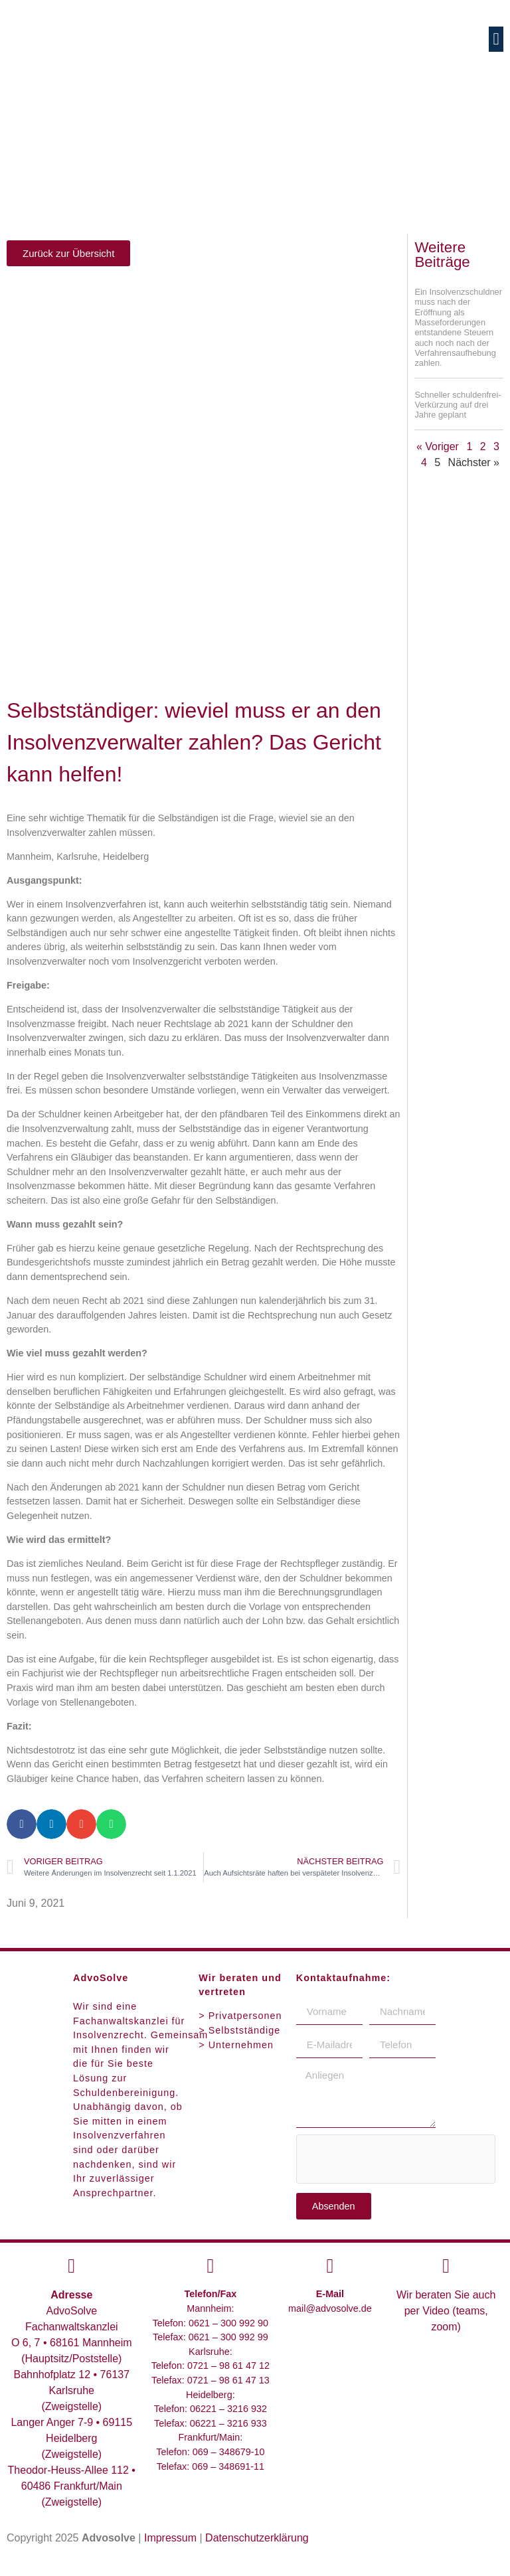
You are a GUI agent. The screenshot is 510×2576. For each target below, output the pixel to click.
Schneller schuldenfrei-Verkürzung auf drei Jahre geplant (457, 405)
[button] (496, 39)
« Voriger (437, 446)
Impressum (170, 2537)
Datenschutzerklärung (257, 2537)
